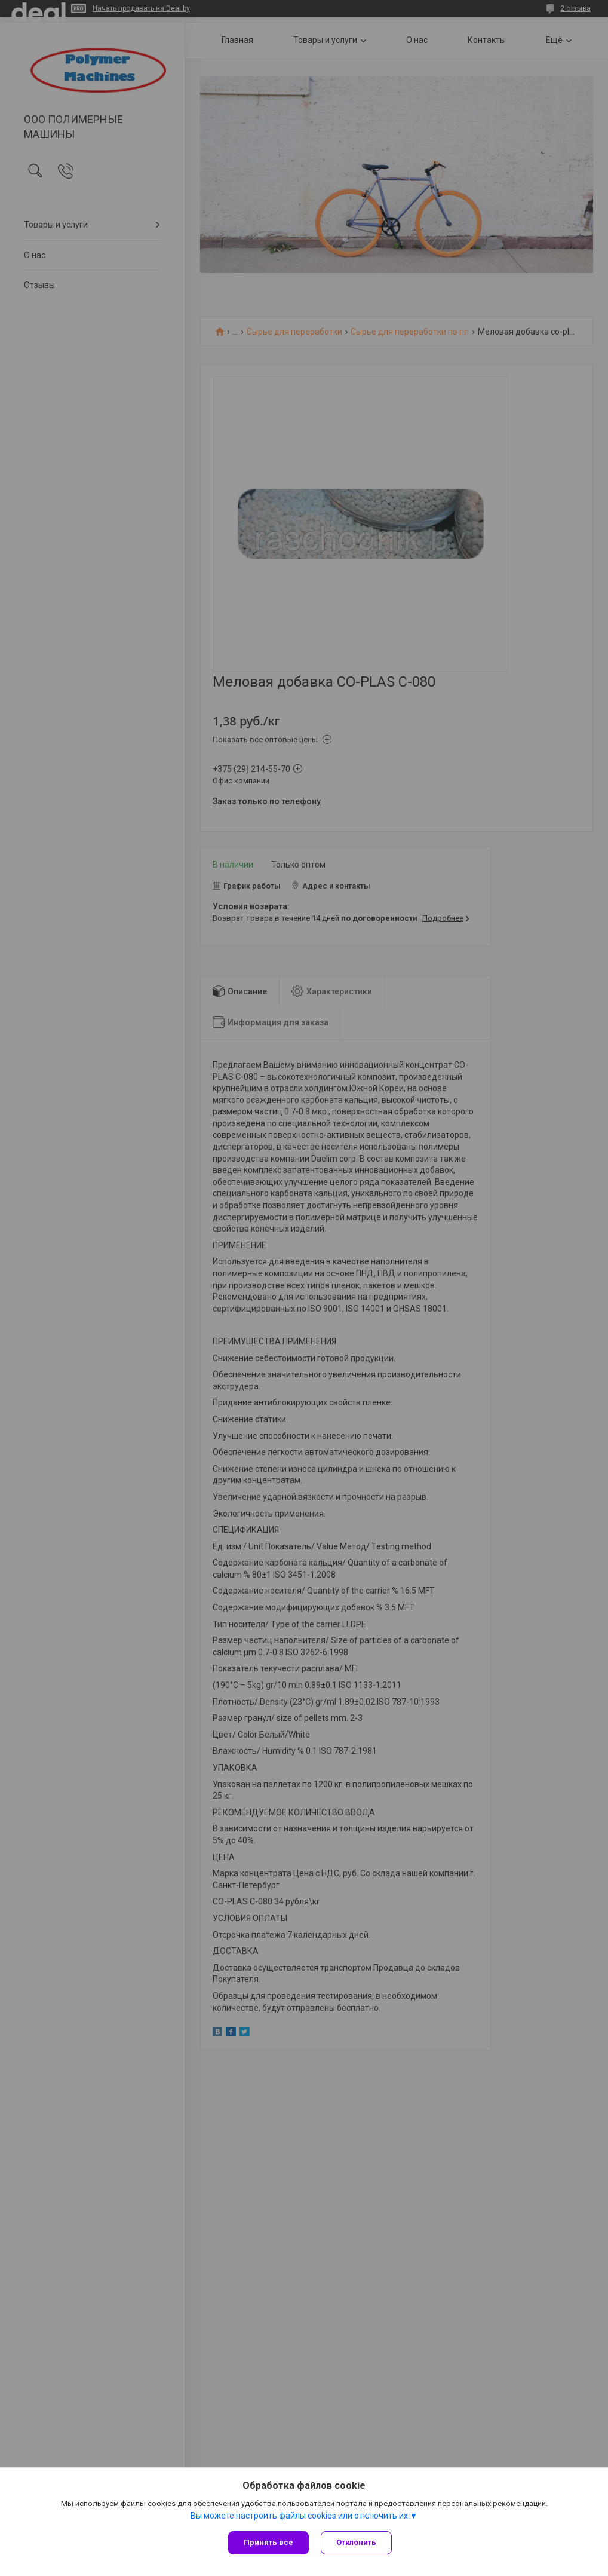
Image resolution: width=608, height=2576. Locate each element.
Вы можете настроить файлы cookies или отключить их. (300, 2515)
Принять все (268, 2542)
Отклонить (356, 2542)
